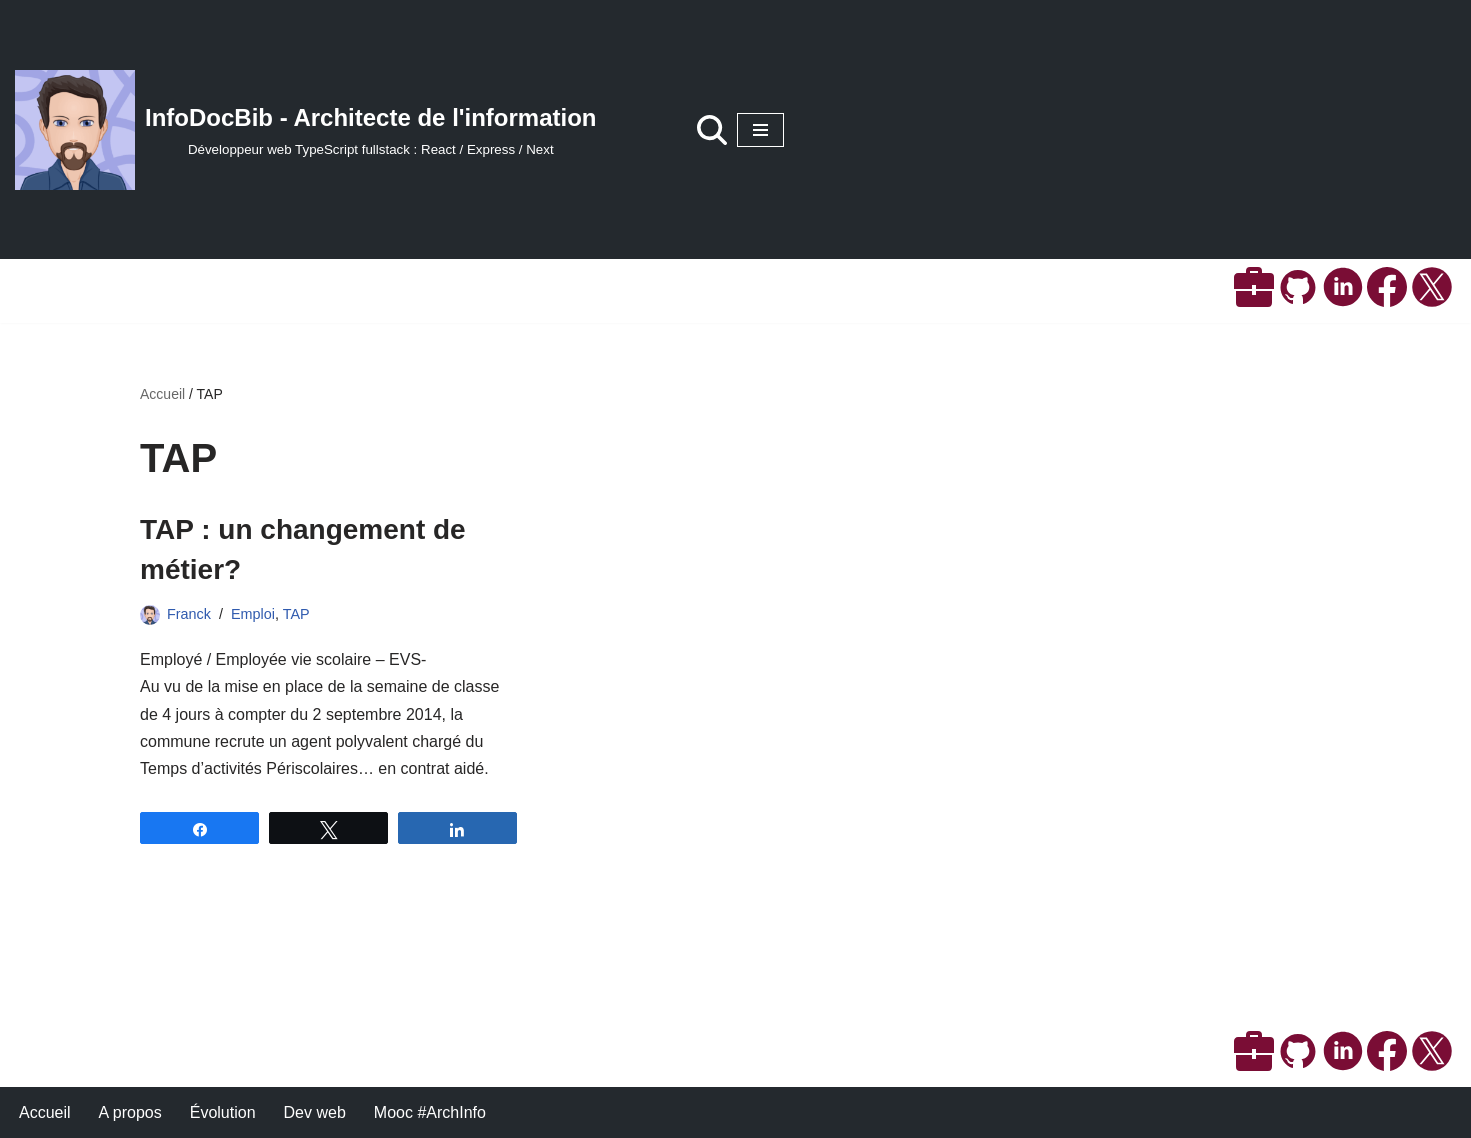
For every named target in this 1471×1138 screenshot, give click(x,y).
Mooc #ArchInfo (430, 1112)
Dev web (315, 1112)
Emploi (253, 614)
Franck (189, 614)
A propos (130, 1112)
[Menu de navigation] (760, 130)
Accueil (162, 394)
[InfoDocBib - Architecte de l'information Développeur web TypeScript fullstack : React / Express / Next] (306, 130)
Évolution (223, 1112)
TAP (296, 614)
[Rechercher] (712, 130)
